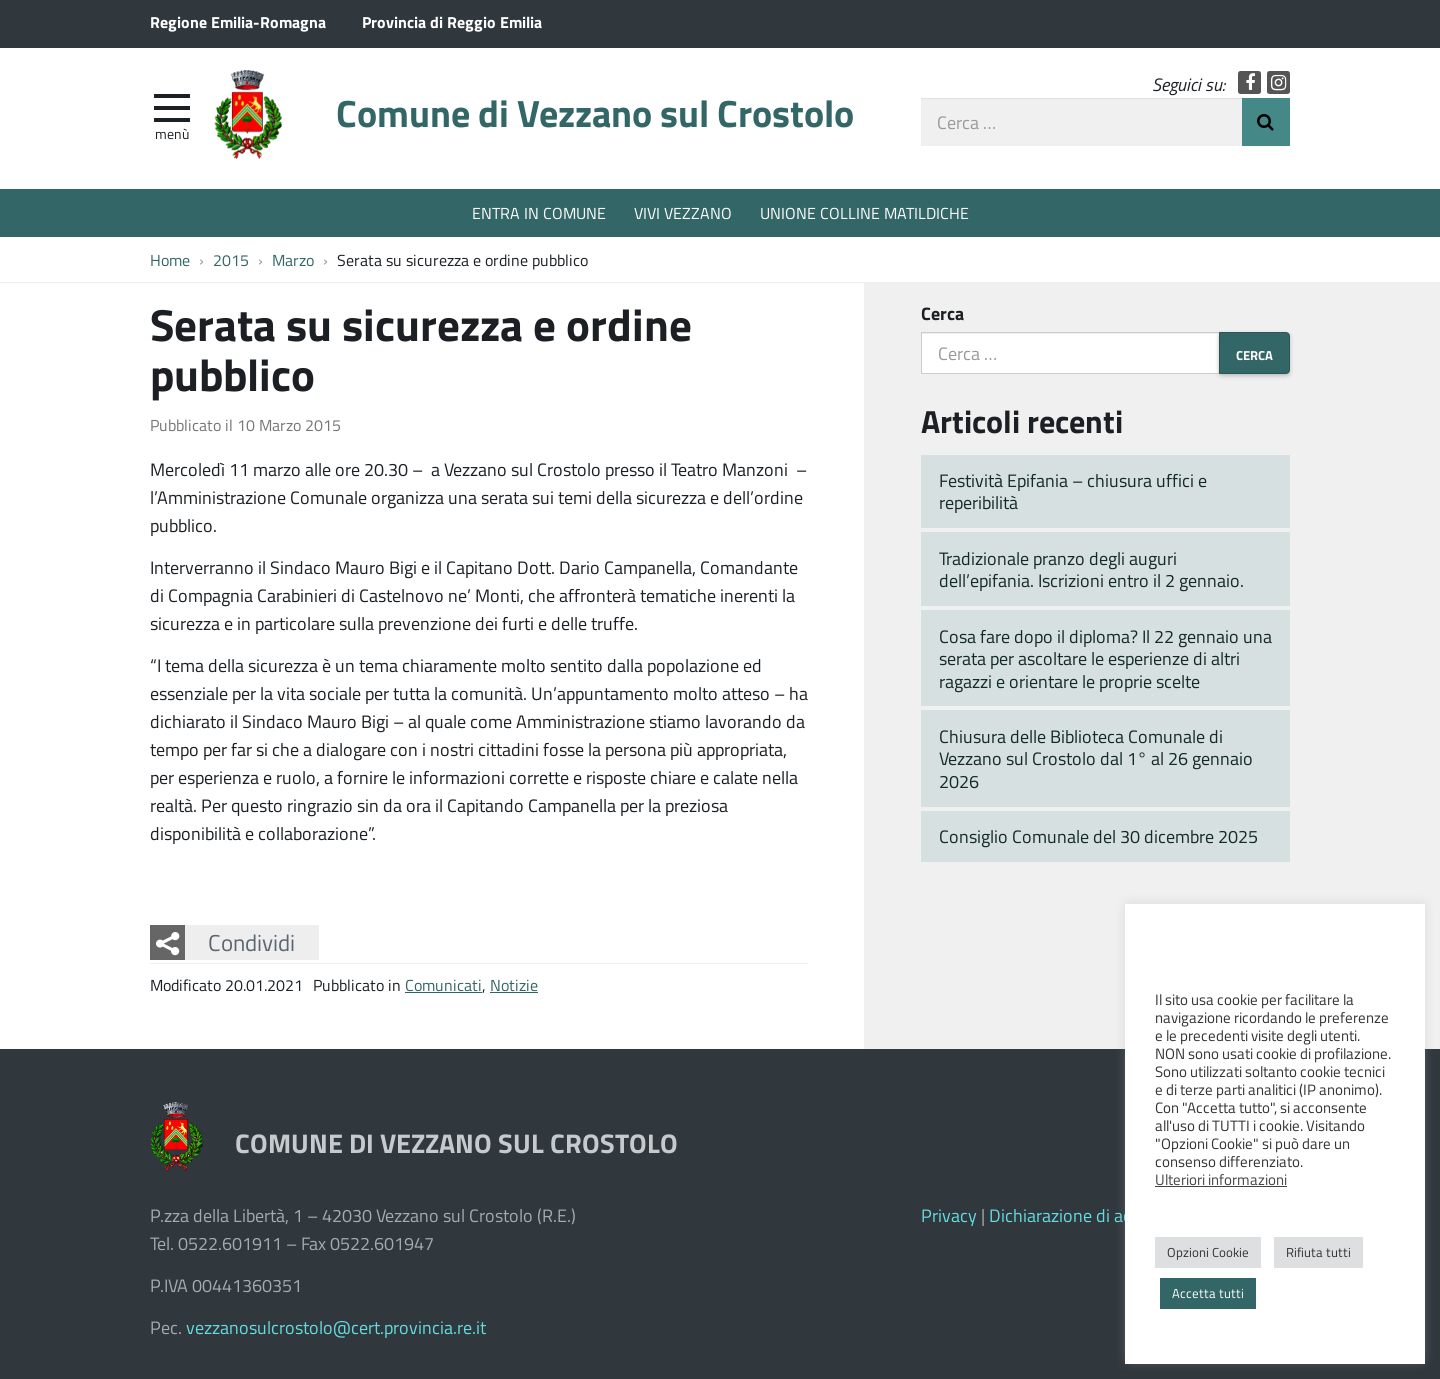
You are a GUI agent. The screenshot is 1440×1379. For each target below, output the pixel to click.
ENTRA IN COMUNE (539, 212)
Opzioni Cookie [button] (1208, 1252)
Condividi (251, 942)
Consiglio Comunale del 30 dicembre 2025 (1098, 836)
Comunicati (443, 984)
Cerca (942, 313)
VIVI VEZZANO (683, 212)
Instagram (1278, 82)
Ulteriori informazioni (1221, 1179)
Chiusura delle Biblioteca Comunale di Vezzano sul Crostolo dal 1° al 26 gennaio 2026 (1096, 758)
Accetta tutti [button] (1208, 1293)
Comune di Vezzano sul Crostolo (595, 112)
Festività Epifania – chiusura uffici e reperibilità (1073, 491)
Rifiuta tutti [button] (1318, 1252)
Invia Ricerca (1266, 122)
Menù (172, 133)
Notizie (514, 984)
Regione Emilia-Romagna (238, 21)
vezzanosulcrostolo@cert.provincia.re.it (336, 1327)
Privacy (949, 1215)
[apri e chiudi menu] (172, 106)
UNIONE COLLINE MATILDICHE (864, 212)
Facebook (1249, 82)
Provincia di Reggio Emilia (452, 21)
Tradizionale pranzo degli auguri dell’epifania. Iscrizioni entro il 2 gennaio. (1091, 569)
